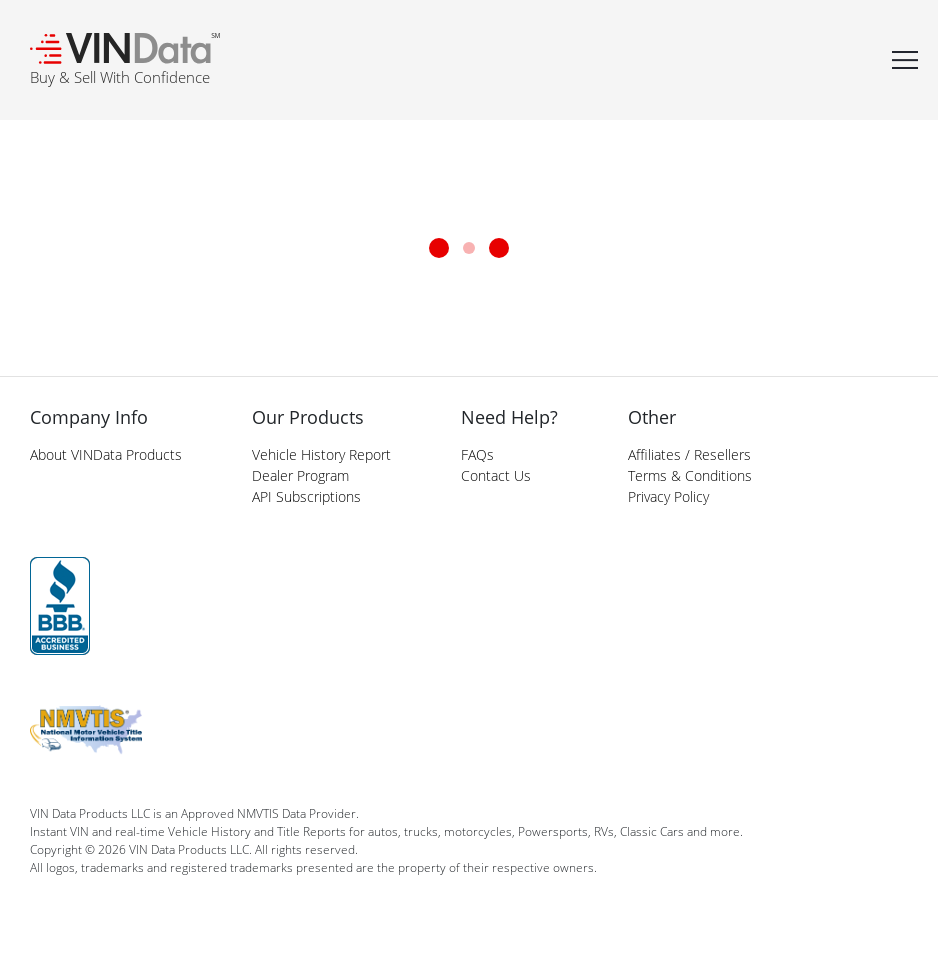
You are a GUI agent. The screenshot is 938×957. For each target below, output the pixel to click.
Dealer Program (300, 475)
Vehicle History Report (321, 454)
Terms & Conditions (690, 475)
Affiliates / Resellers (689, 454)
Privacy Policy (668, 496)
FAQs (477, 454)
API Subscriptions (306, 496)
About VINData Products (106, 454)
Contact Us (496, 475)
